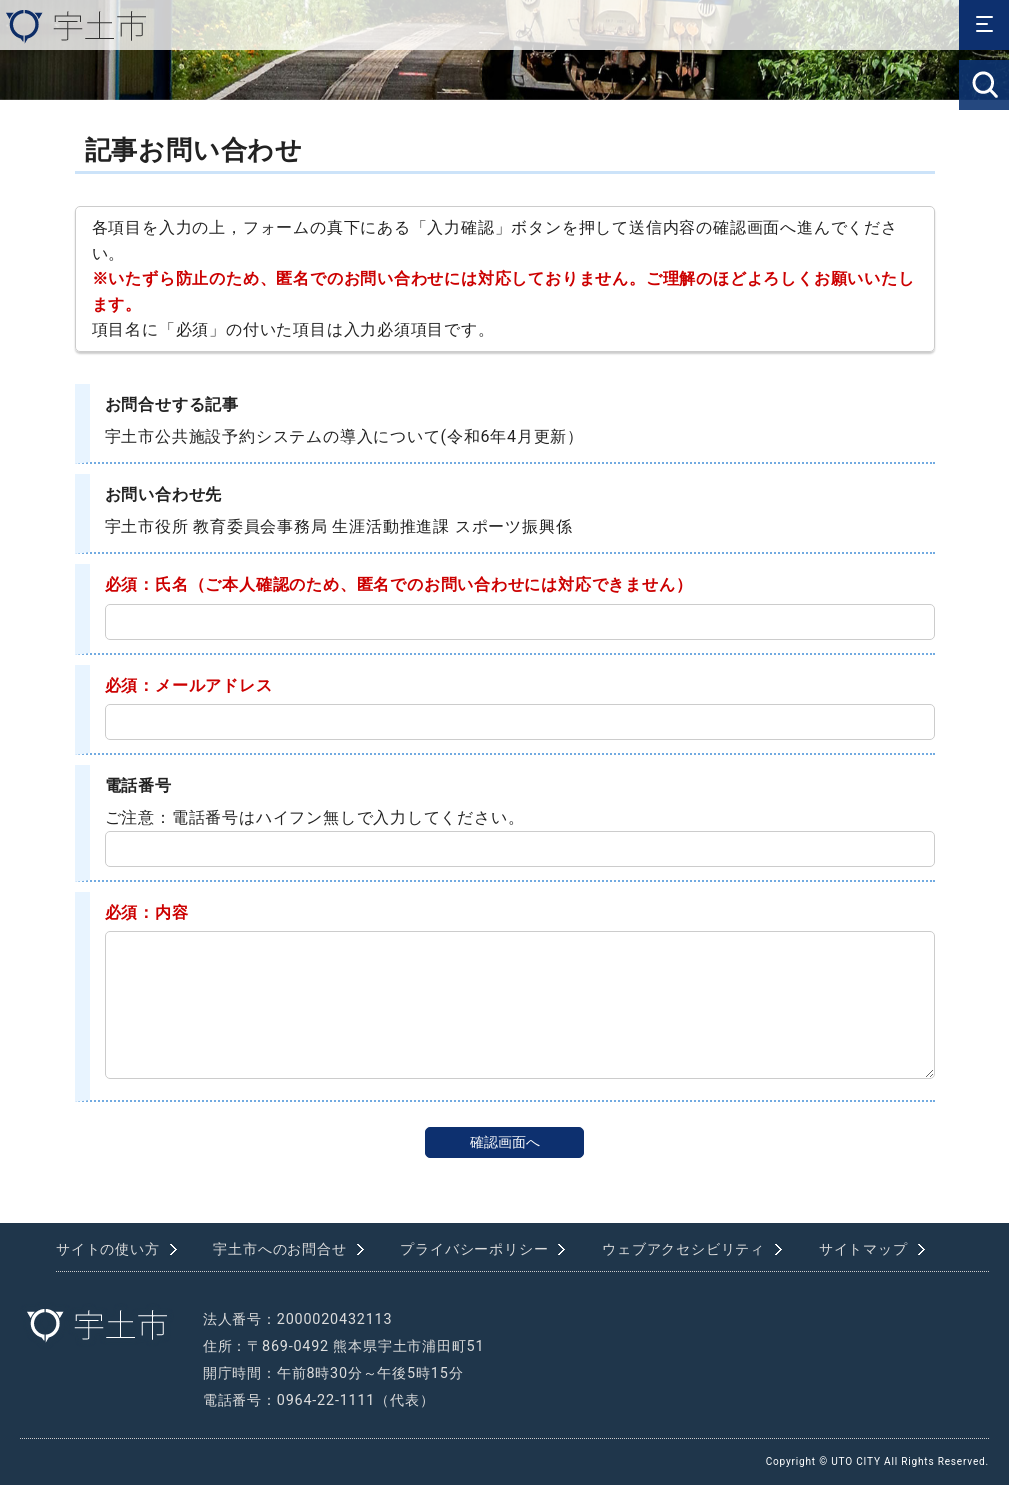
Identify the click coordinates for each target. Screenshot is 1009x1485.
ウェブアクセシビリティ (683, 1249)
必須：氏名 (147, 584)
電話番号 (138, 785)
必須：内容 (147, 912)
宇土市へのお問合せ (279, 1249)
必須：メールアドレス (189, 685)
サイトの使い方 (108, 1249)
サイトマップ (863, 1249)
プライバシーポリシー (474, 1249)
